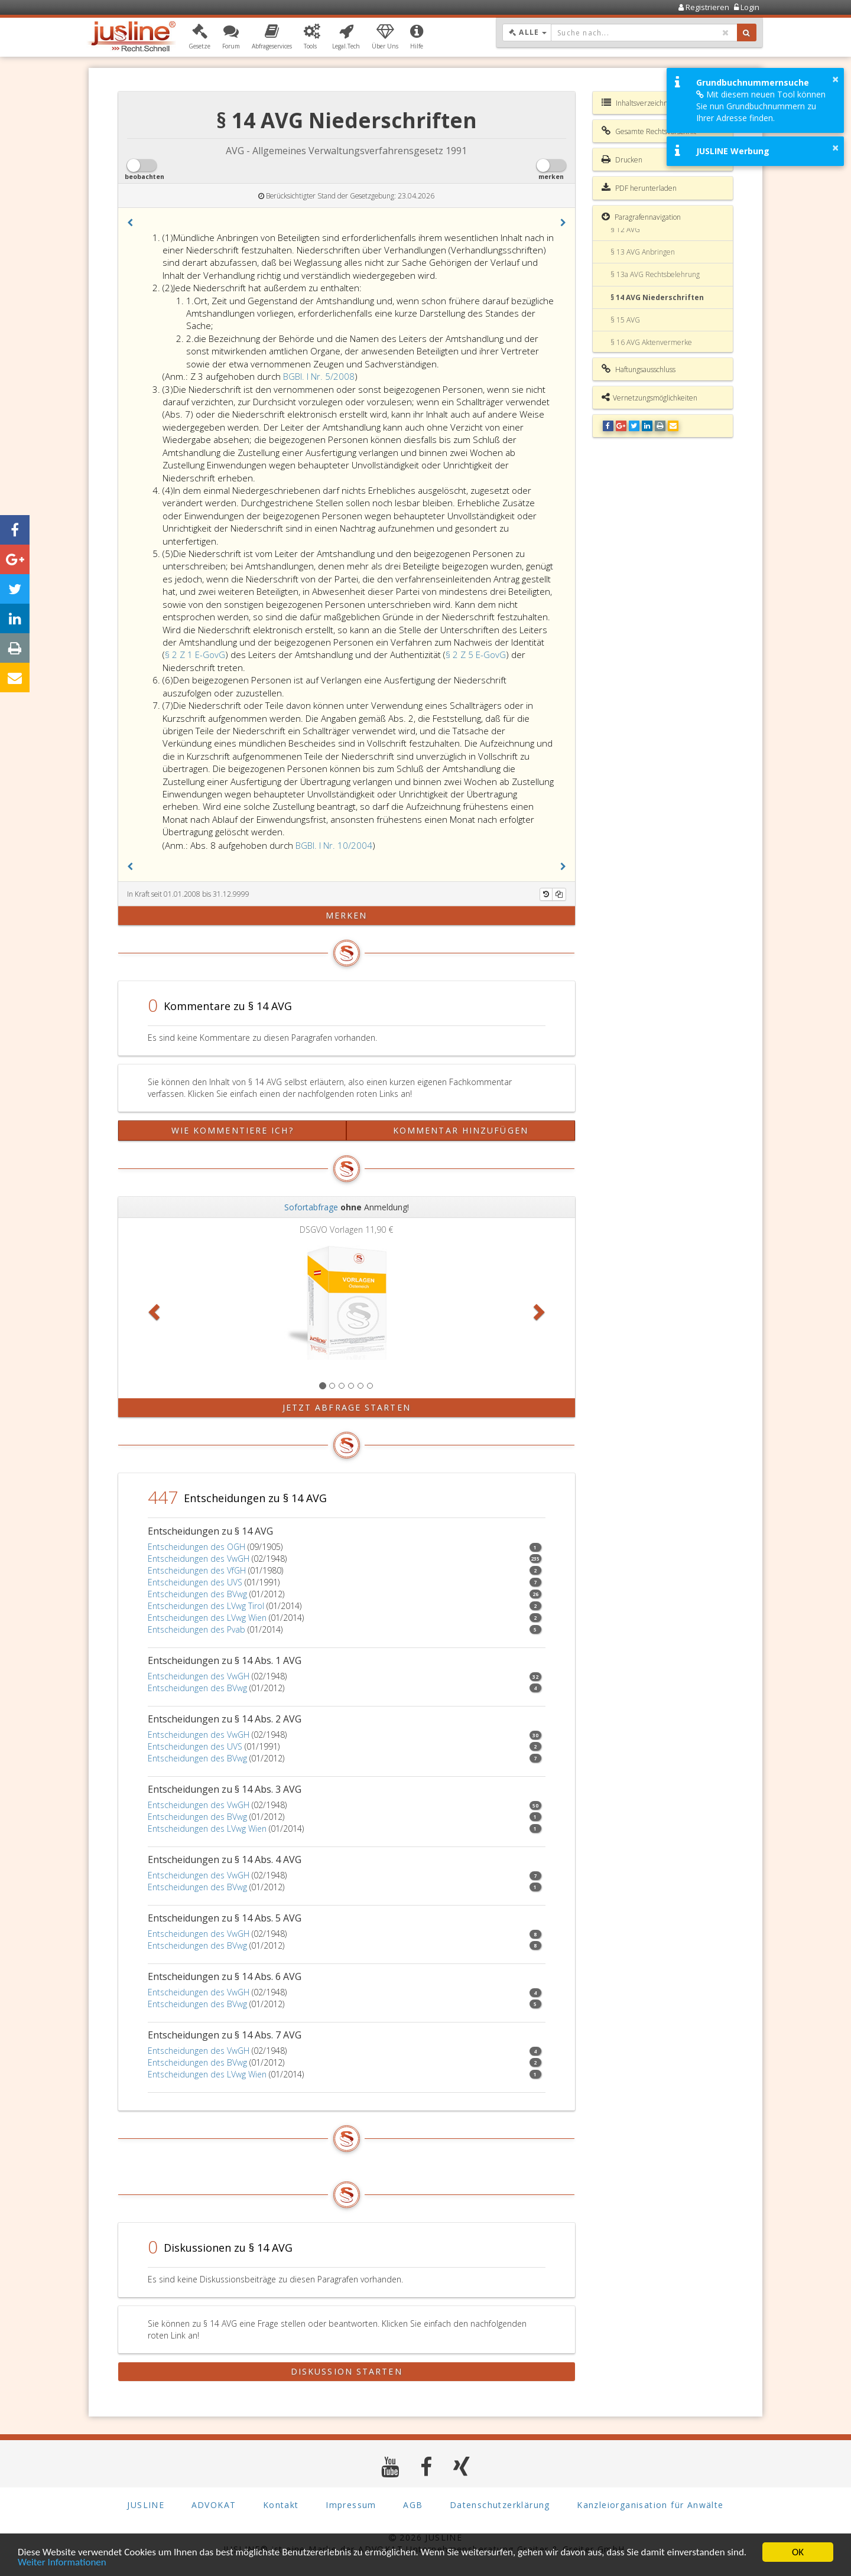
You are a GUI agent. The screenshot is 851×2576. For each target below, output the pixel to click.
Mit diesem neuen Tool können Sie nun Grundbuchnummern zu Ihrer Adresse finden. (761, 106)
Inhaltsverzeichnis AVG (645, 102)
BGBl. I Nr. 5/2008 (319, 376)
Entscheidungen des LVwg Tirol (206, 1605)
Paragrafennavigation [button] (641, 216)
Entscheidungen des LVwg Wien (207, 1617)
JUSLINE (145, 2504)
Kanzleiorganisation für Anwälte (650, 2504)
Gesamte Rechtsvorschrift (649, 131)
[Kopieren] (559, 894)
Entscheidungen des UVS (195, 1582)
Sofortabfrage (311, 1207)
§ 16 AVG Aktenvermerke (651, 342)
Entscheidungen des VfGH (197, 1570)
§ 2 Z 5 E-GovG (476, 654)
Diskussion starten (346, 2371)
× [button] (835, 79)
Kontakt (281, 2504)
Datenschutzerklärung (500, 2504)
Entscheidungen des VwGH (198, 1558)
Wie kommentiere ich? (232, 1130)
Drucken (622, 159)
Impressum (351, 2504)
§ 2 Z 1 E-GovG (195, 654)
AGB (413, 2504)
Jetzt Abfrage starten (346, 1407)
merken (347, 915)
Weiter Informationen (62, 2564)
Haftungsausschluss (638, 369)
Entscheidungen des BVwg (197, 1594)
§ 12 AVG (625, 229)
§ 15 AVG (625, 320)
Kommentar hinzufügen (460, 1130)
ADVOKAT (213, 2504)
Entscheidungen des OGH (196, 1546)
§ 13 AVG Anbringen (642, 252)
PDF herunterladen (639, 188)
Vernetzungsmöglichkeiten (649, 397)
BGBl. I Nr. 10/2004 (333, 845)
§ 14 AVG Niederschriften (657, 297)
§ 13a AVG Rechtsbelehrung (655, 274)
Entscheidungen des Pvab (196, 1629)
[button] (199, 37)
